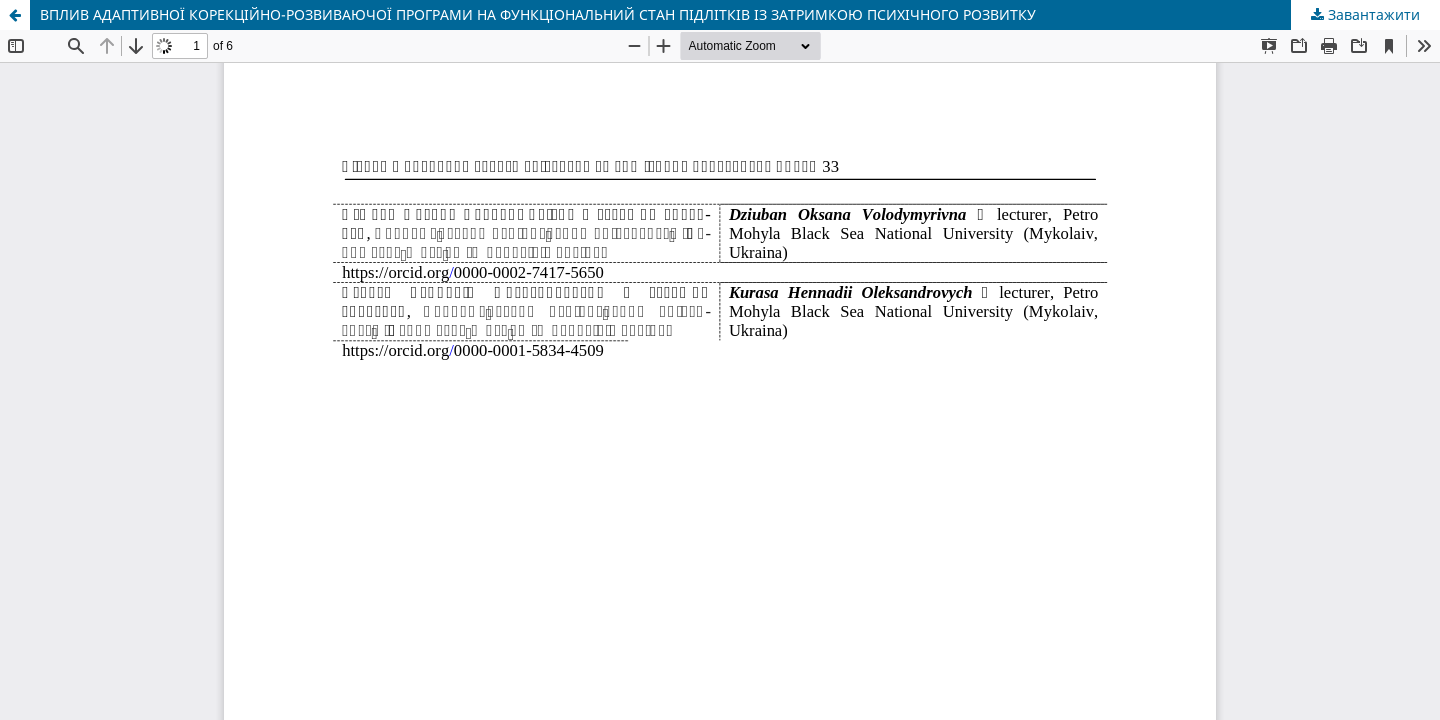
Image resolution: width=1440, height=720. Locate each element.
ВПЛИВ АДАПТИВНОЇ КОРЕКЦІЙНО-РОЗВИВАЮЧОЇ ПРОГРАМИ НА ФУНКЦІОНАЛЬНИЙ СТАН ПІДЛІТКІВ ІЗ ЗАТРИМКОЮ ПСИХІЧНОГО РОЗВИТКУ (538, 14)
